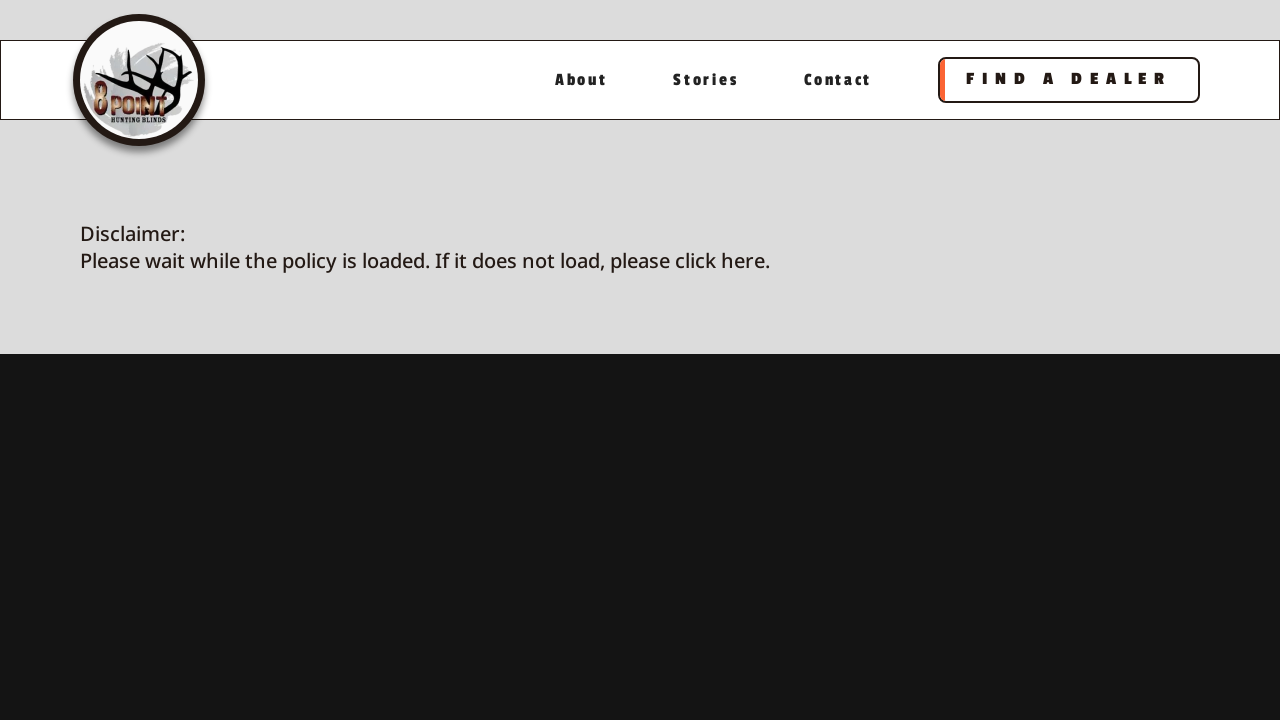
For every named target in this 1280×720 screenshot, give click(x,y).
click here (720, 260)
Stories (705, 80)
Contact (838, 80)
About (581, 80)
